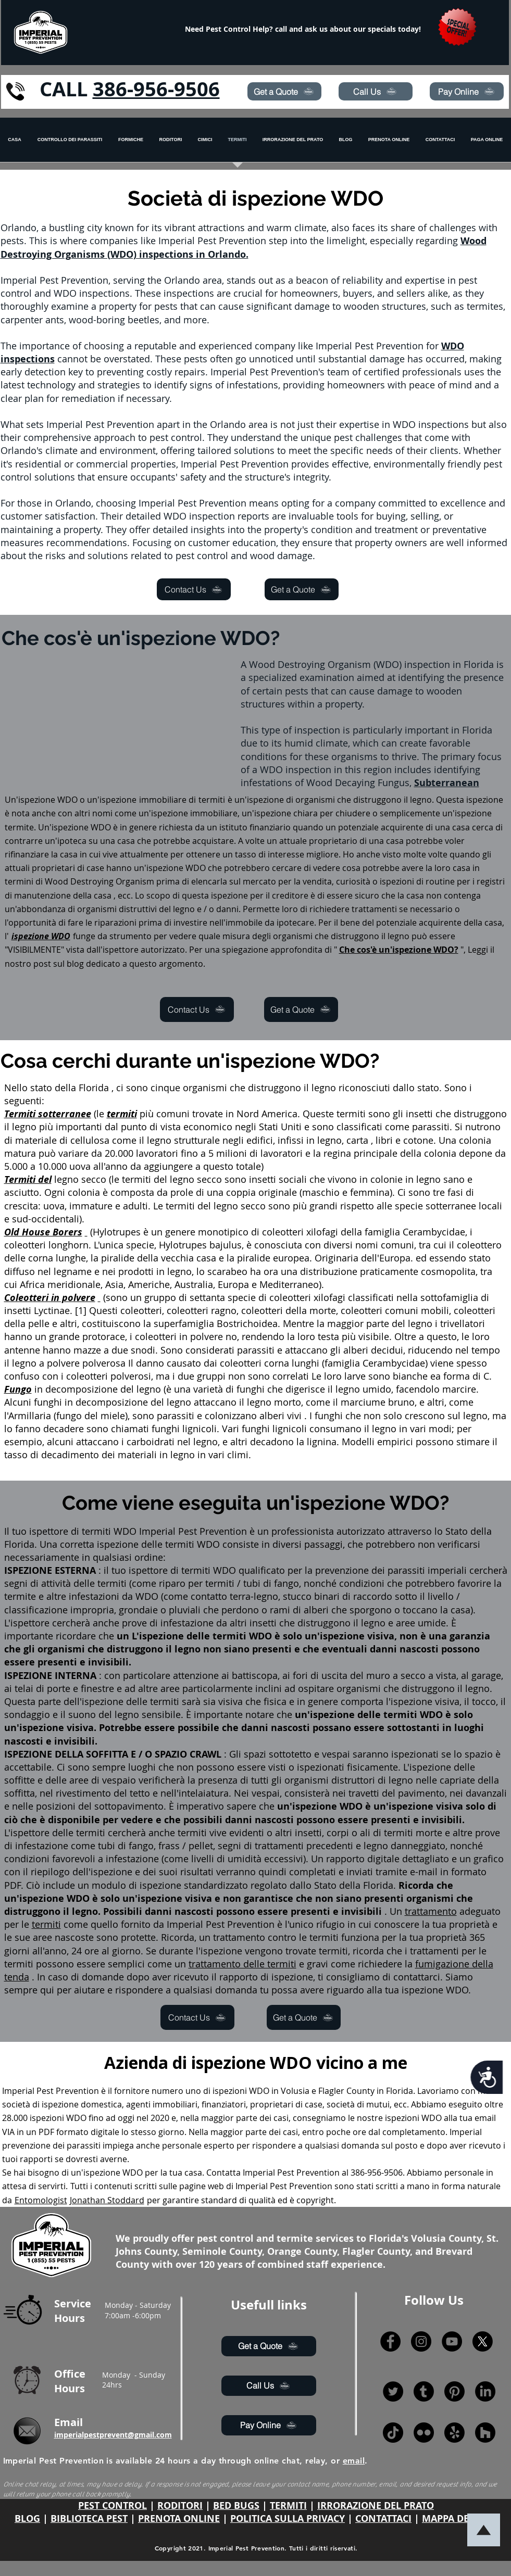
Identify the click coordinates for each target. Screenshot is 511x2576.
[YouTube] (452, 2341)
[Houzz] (485, 2432)
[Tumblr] (424, 2391)
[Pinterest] (454, 2391)
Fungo (18, 1389)
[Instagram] (421, 2341)
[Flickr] (424, 2432)
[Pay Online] (467, 91)
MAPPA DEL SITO (459, 2518)
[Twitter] (393, 2391)
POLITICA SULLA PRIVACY (287, 2518)
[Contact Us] (194, 589)
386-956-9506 (156, 89)
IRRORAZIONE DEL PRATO (375, 2505)
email (354, 2461)
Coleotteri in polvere (49, 1297)
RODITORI (180, 2505)
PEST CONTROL (112, 2505)
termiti (211, 799)
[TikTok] (393, 2432)
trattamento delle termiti (242, 1964)
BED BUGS (236, 2505)
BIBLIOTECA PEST (89, 2518)
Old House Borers (43, 1232)
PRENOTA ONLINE (179, 2518)
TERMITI (288, 2505)
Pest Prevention (67, 2091)
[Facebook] (390, 2341)
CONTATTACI (383, 2518)
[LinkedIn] (485, 2391)
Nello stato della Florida (56, 1087)
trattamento (431, 1911)
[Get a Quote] (284, 91)
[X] (482, 2341)
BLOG (27, 2518)
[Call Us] (376, 91)
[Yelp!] (454, 2432)
